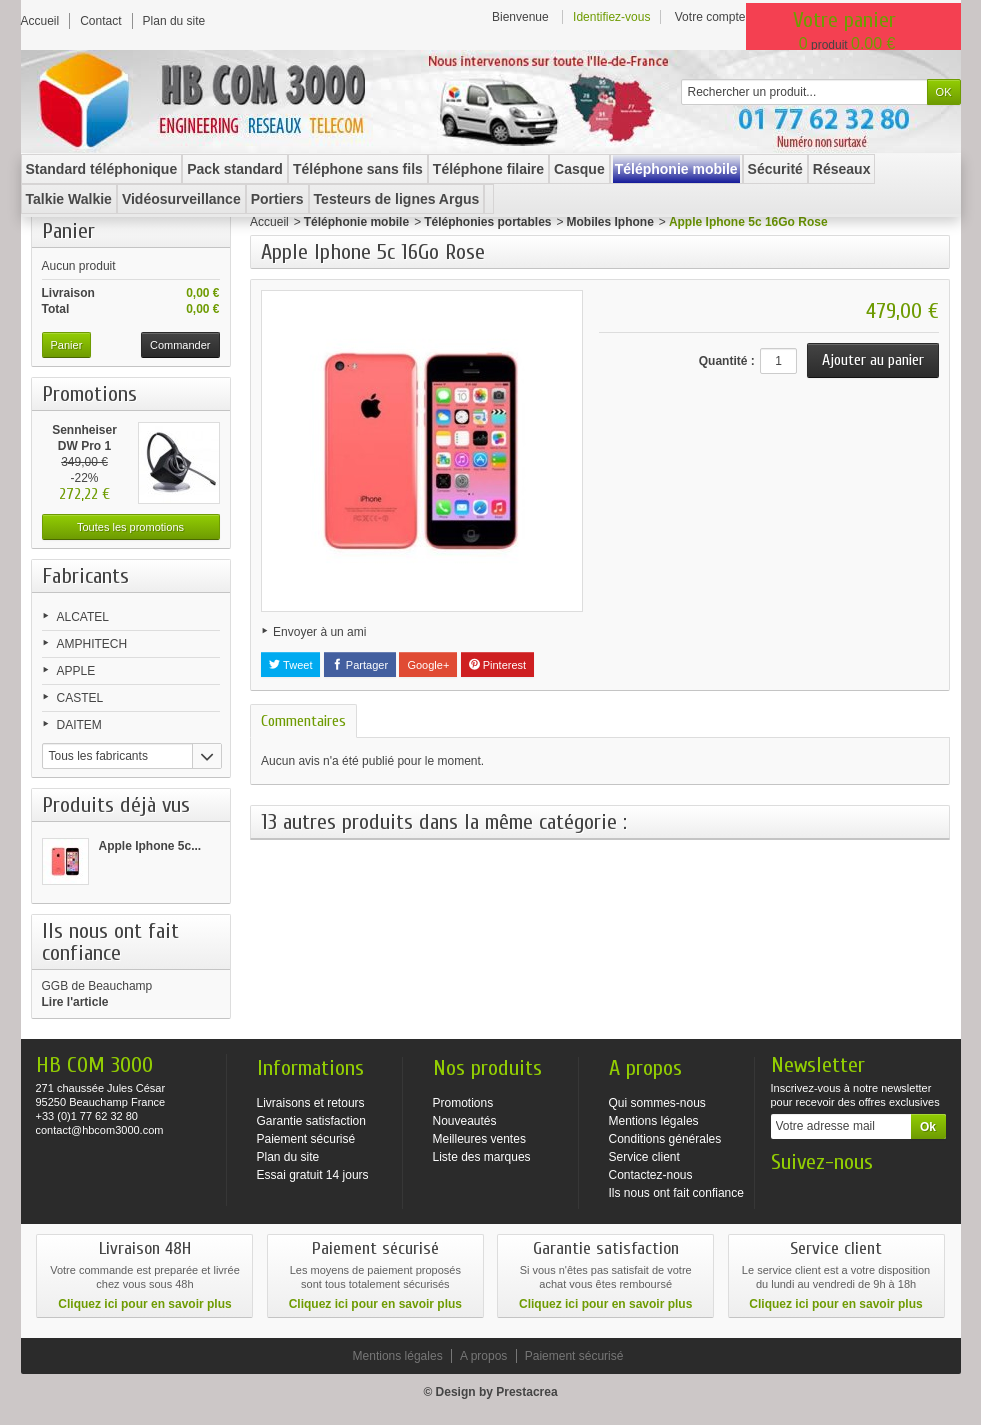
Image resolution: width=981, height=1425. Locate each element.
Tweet (290, 665)
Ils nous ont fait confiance (676, 1193)
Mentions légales (654, 1121)
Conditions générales (665, 1139)
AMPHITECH (92, 644)
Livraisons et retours (311, 1103)
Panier (68, 231)
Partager (360, 665)
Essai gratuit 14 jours (313, 1175)
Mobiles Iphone (610, 222)
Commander (180, 345)
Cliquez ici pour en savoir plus (144, 1304)
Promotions (89, 394)
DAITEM (79, 725)
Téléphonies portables (487, 222)
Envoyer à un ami (319, 632)
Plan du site (288, 1157)
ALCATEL (83, 617)
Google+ (428, 665)
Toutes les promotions (130, 527)
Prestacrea (526, 1392)
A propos (483, 1356)
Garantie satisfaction (311, 1121)
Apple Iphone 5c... (150, 846)
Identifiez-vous (611, 17)
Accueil (269, 222)
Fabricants (85, 576)
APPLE (76, 671)
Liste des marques (482, 1157)
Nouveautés (465, 1121)
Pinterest (497, 665)
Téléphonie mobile (356, 222)
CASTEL (80, 698)
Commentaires (303, 721)
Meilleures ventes (479, 1139)
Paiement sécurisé (306, 1139)
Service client (644, 1157)
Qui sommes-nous (657, 1103)
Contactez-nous (651, 1175)
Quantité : (727, 361)
